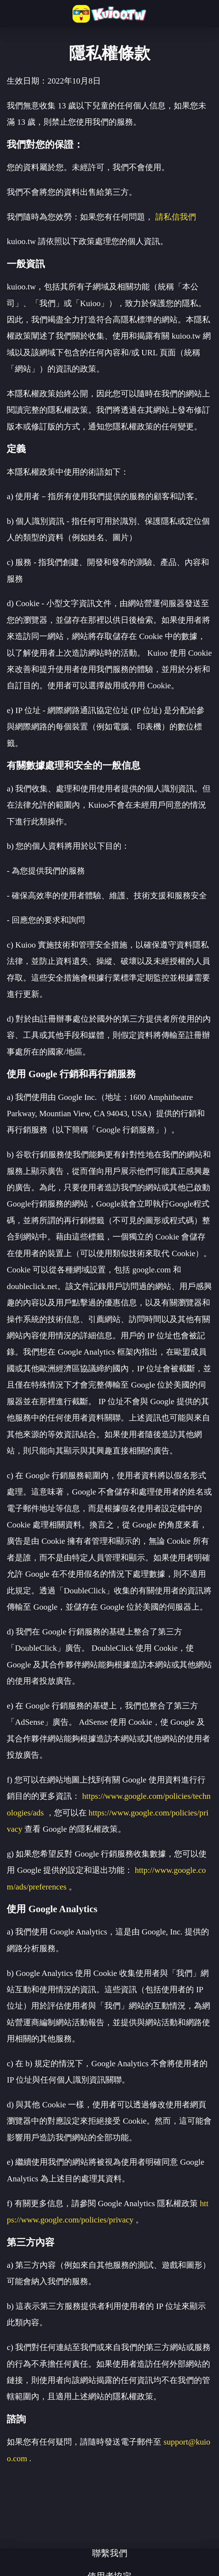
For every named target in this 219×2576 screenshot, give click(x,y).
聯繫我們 (109, 2553)
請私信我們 (175, 216)
